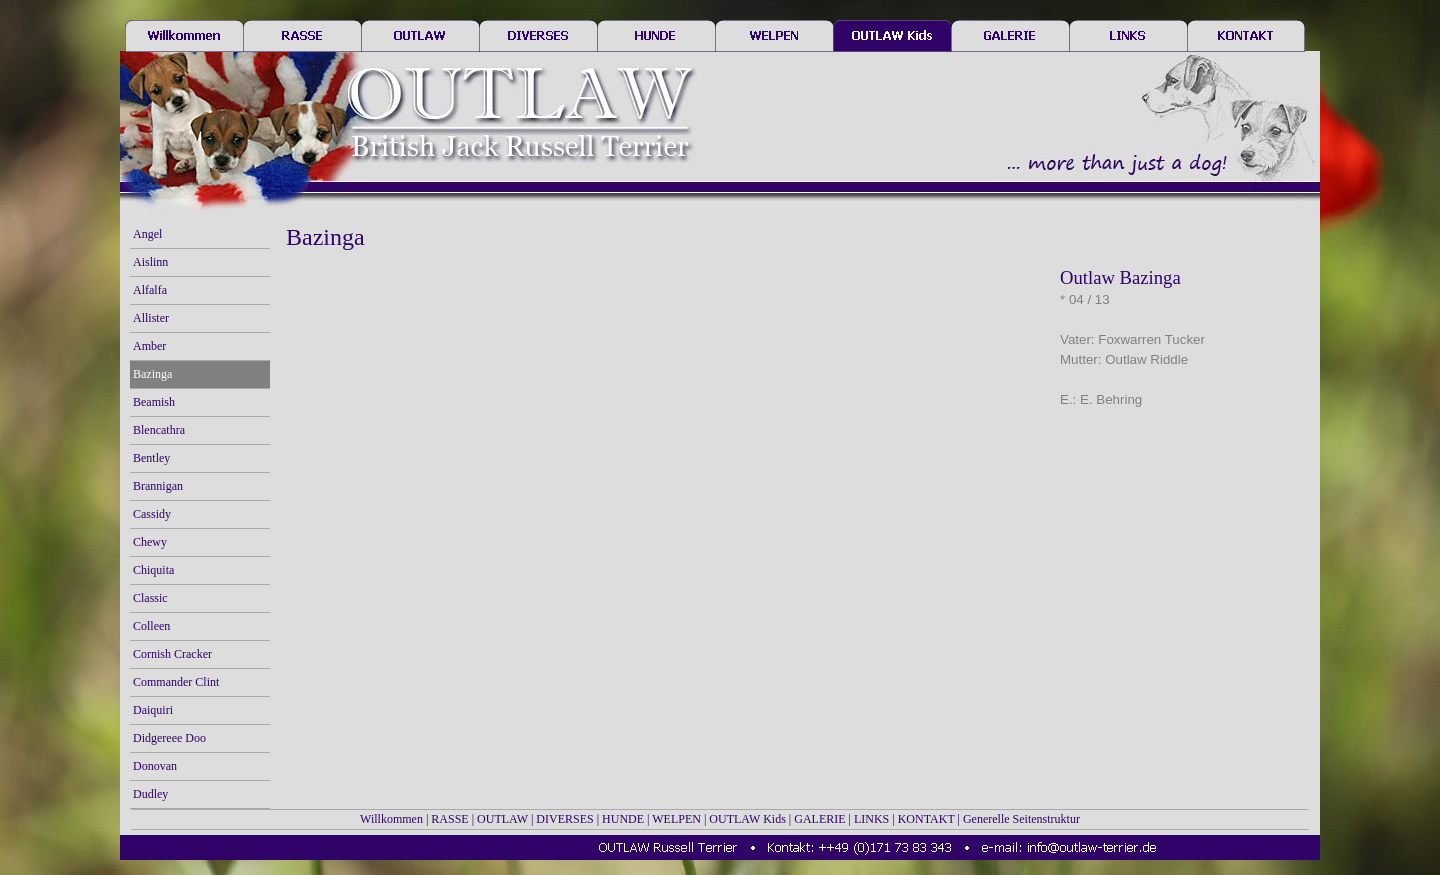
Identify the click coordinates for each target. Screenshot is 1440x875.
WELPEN (676, 819)
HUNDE (623, 819)
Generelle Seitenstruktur (1021, 819)
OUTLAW (502, 819)
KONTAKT (926, 819)
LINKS (871, 819)
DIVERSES (564, 819)
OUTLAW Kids (747, 819)
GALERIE (819, 819)
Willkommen (391, 819)
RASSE (449, 819)
